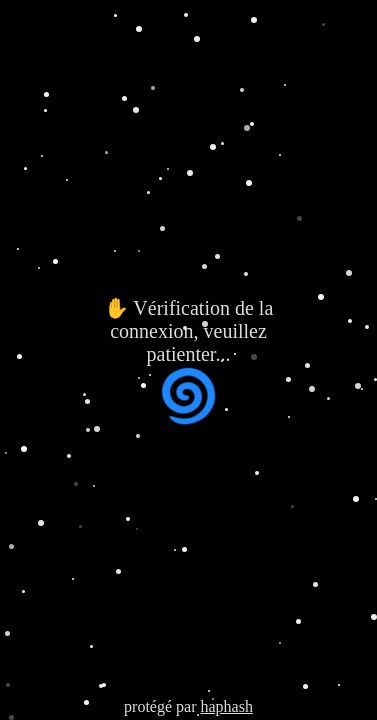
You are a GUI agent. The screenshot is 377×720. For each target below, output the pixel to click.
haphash (226, 706)
